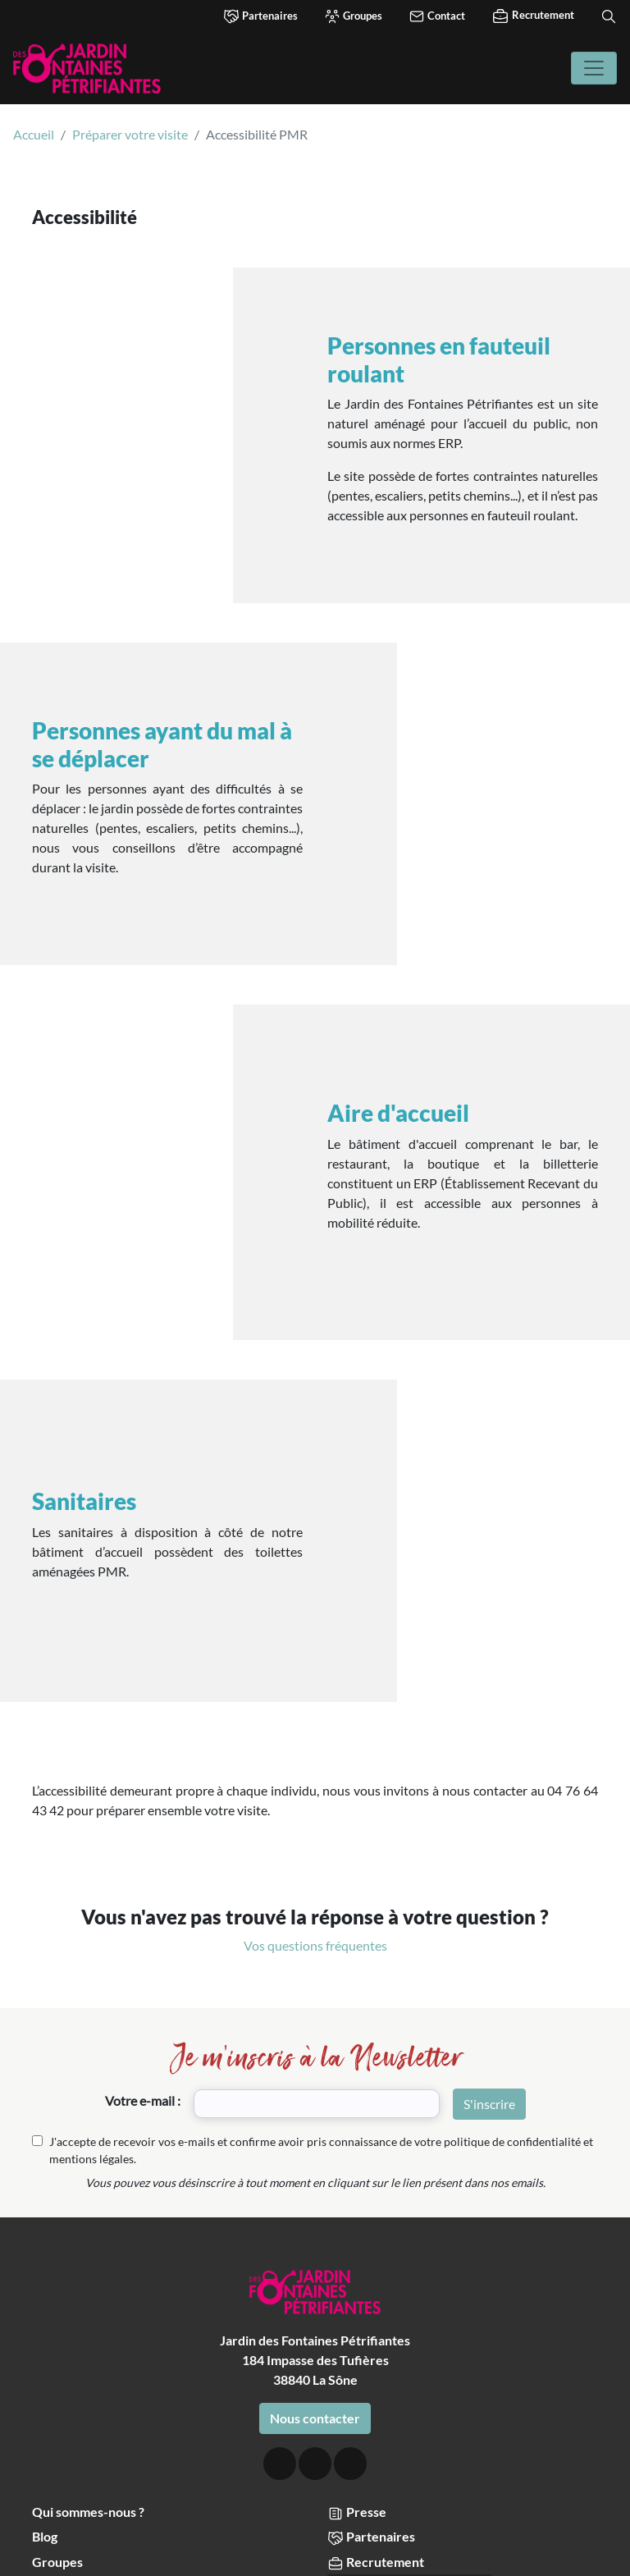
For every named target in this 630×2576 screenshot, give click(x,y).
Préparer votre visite (130, 134)
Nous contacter (315, 2200)
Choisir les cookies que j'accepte (316, 2547)
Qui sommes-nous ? (88, 2294)
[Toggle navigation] (594, 68)
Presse (356, 2295)
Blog (44, 2319)
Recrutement (532, 16)
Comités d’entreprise (93, 2369)
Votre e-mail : (142, 1883)
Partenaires (260, 16)
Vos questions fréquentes (315, 1728)
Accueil (33, 134)
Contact (437, 16)
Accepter (64, 2547)
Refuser (563, 2547)
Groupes (353, 16)
